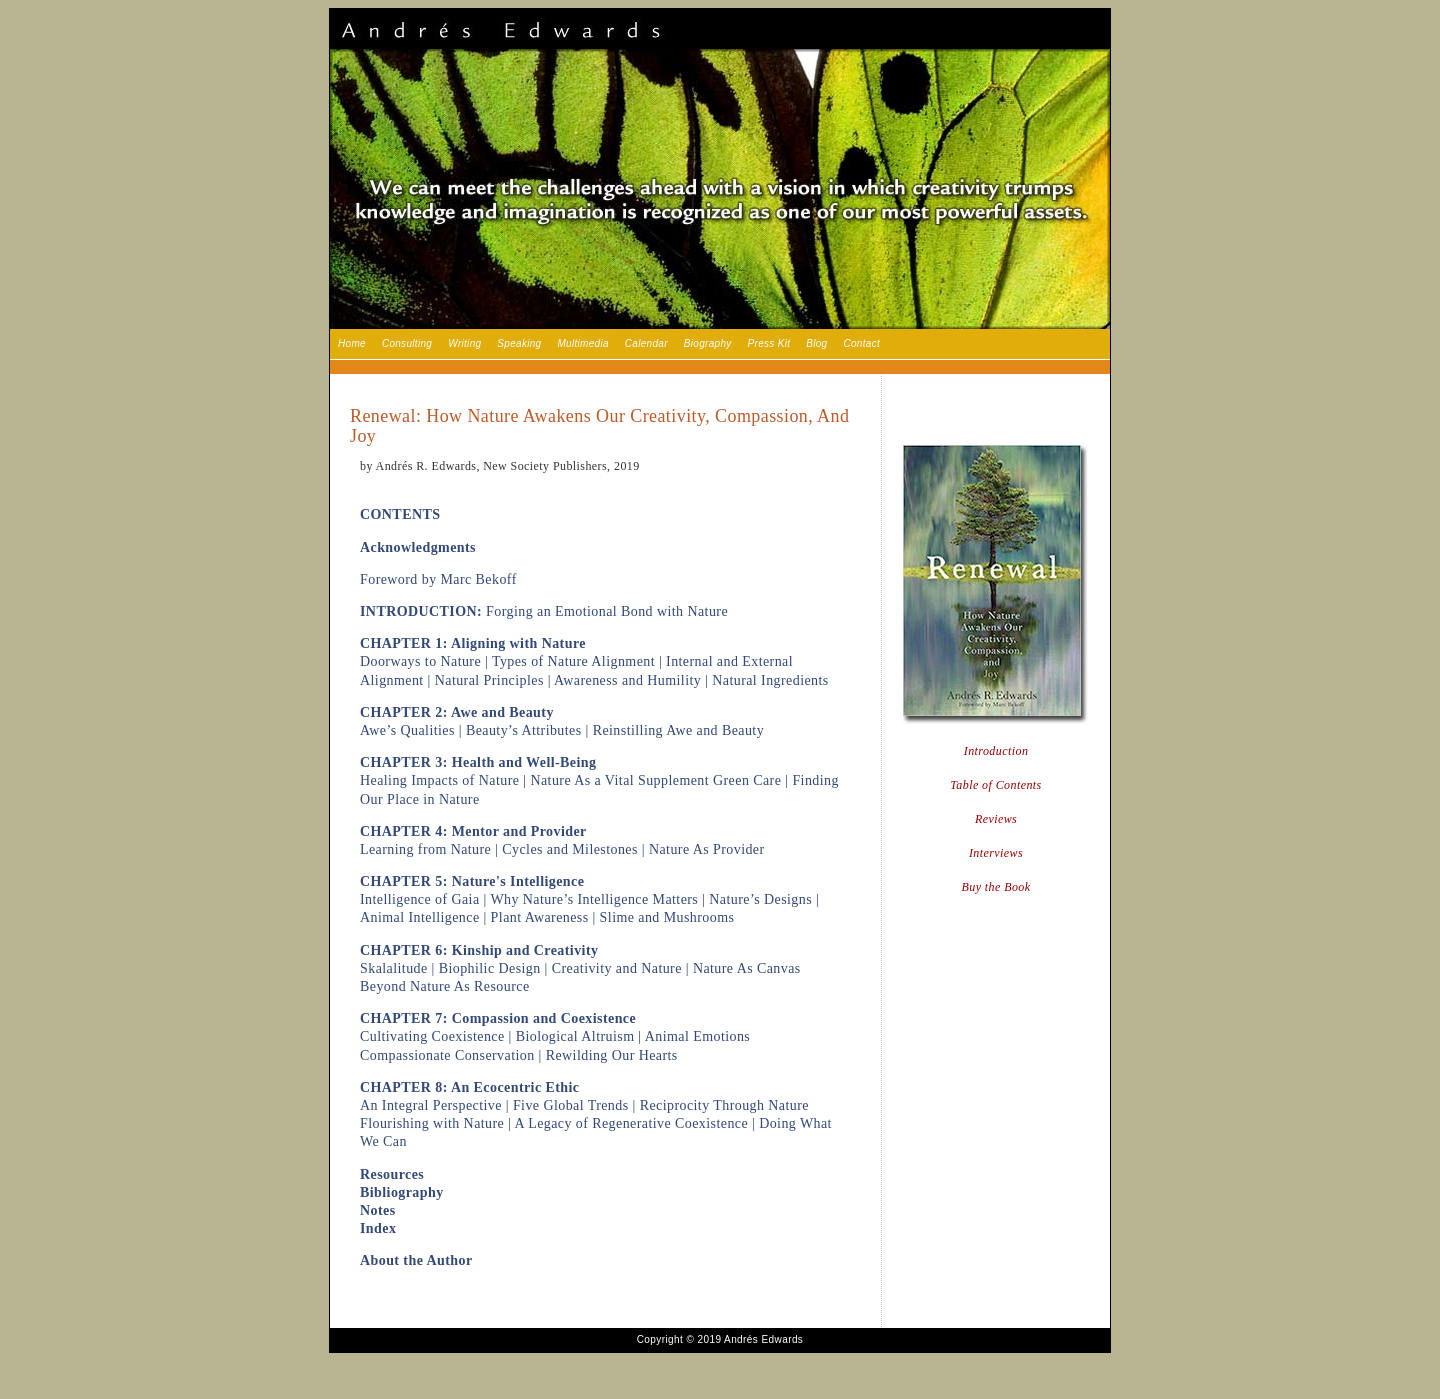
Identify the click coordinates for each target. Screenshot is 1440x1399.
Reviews (996, 819)
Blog (816, 343)
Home (352, 343)
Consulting (407, 343)
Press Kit (769, 343)
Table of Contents (995, 785)
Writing (464, 343)
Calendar (646, 343)
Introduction (996, 751)
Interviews (996, 853)
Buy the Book (996, 887)
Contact (861, 343)
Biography (708, 343)
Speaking (519, 343)
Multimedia (582, 343)
